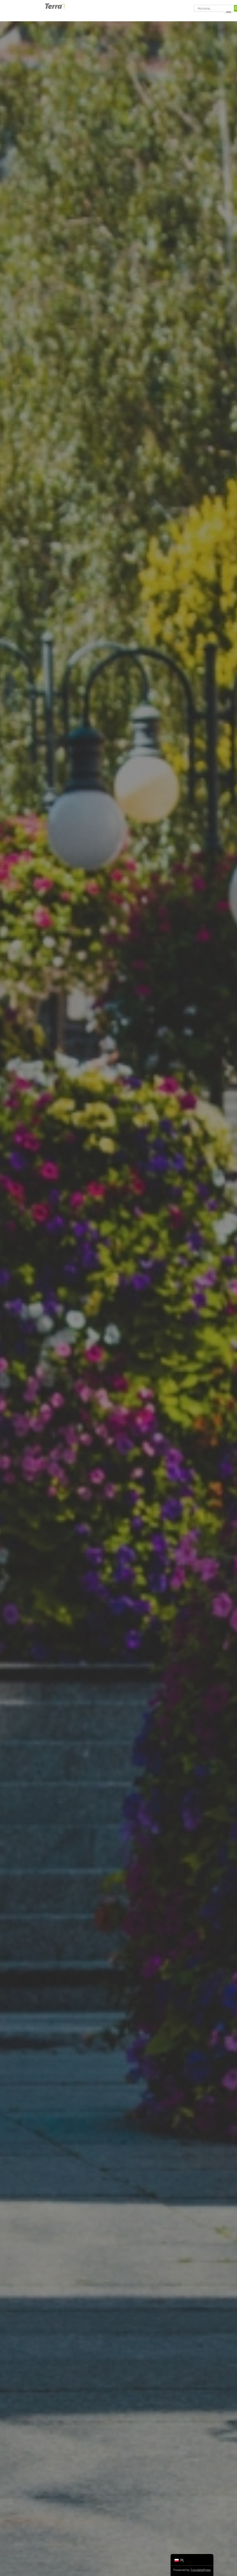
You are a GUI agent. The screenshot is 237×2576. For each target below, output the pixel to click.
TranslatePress (200, 2570)
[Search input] (215, 8)
